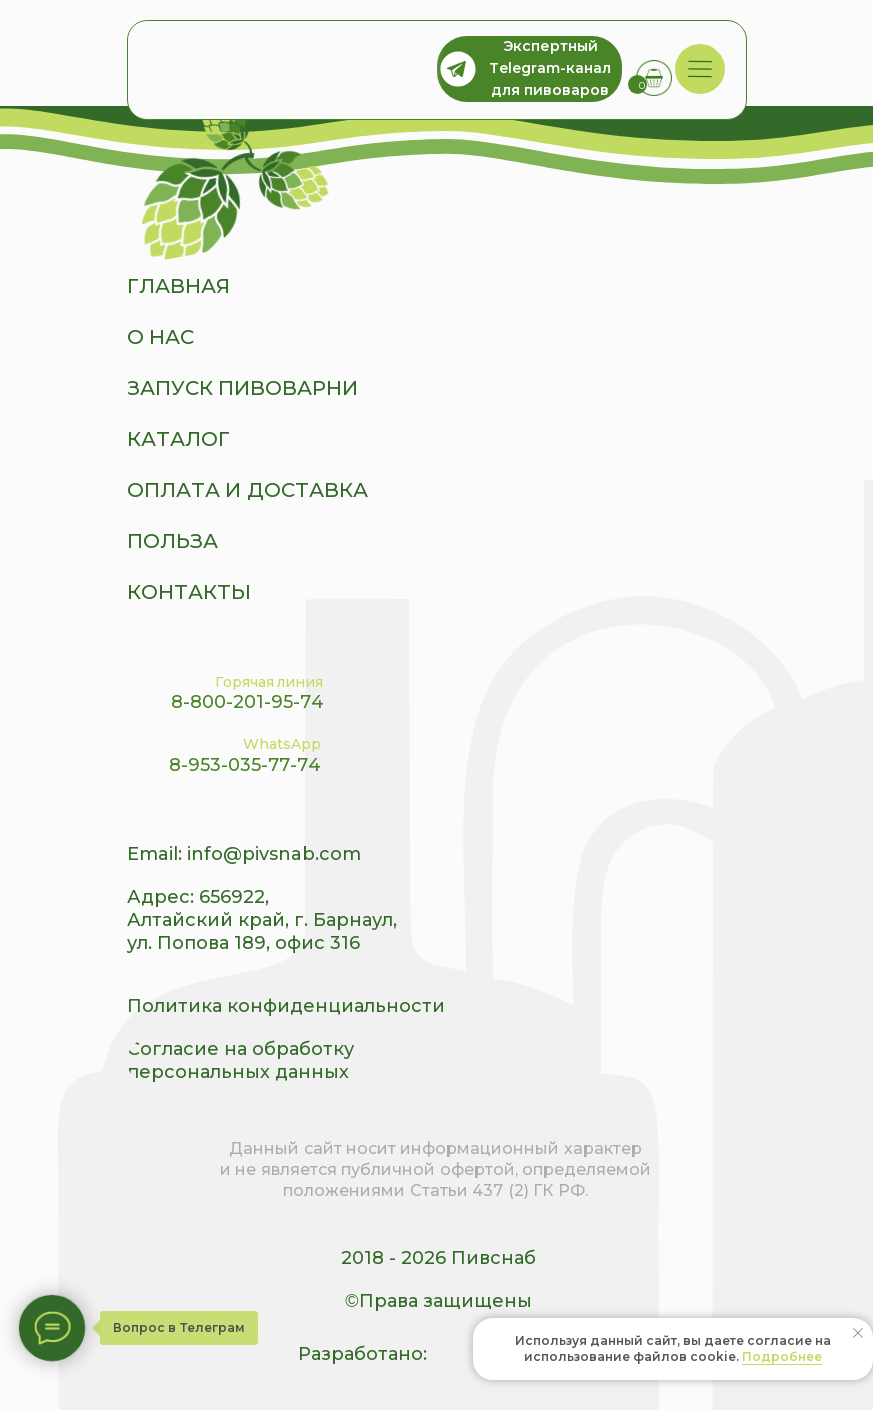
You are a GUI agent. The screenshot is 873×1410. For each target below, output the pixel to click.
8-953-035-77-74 (245, 765)
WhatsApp (282, 744)
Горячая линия (269, 682)
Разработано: (362, 1354)
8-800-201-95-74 (247, 702)
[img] (699, 69)
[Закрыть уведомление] (858, 1333)
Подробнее (782, 1356)
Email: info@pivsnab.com (244, 854)
